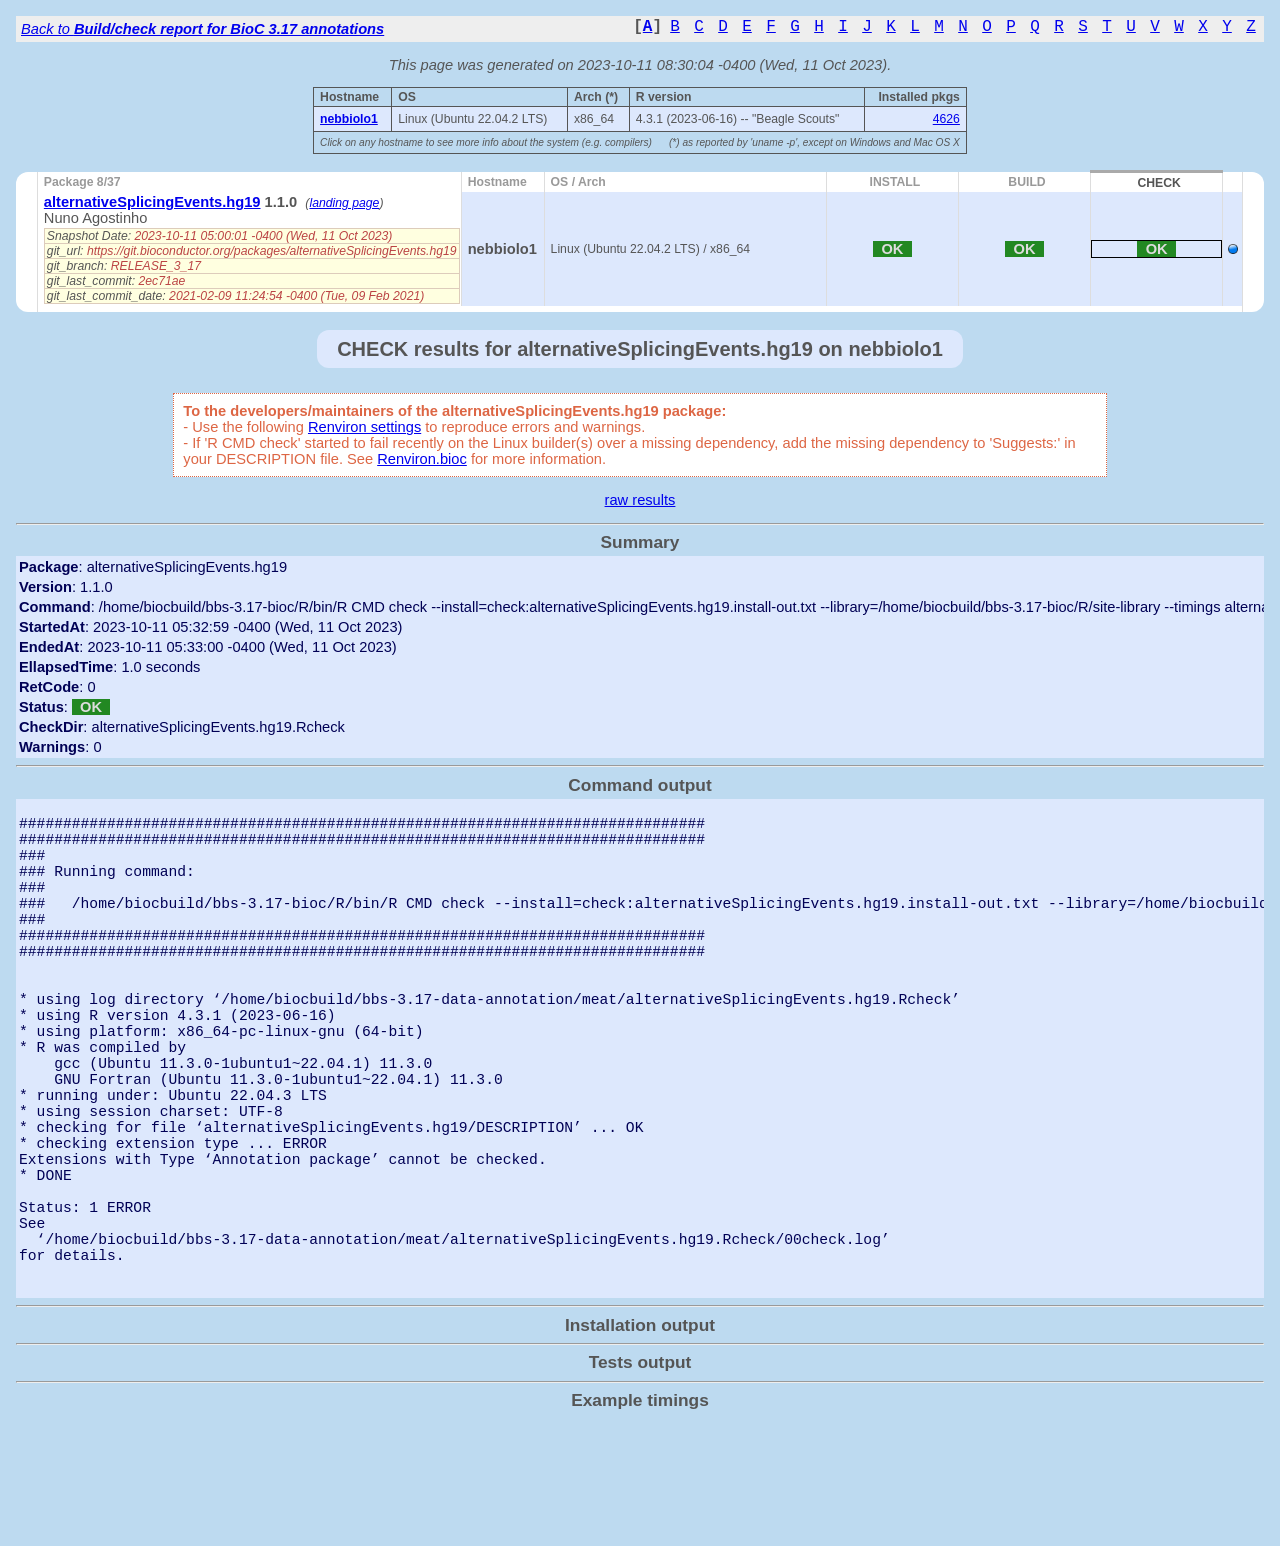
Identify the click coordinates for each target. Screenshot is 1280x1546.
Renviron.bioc (422, 459)
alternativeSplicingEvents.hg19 (152, 202)
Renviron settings (364, 427)
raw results (640, 500)
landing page (344, 203)
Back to (202, 29)
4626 (946, 119)
